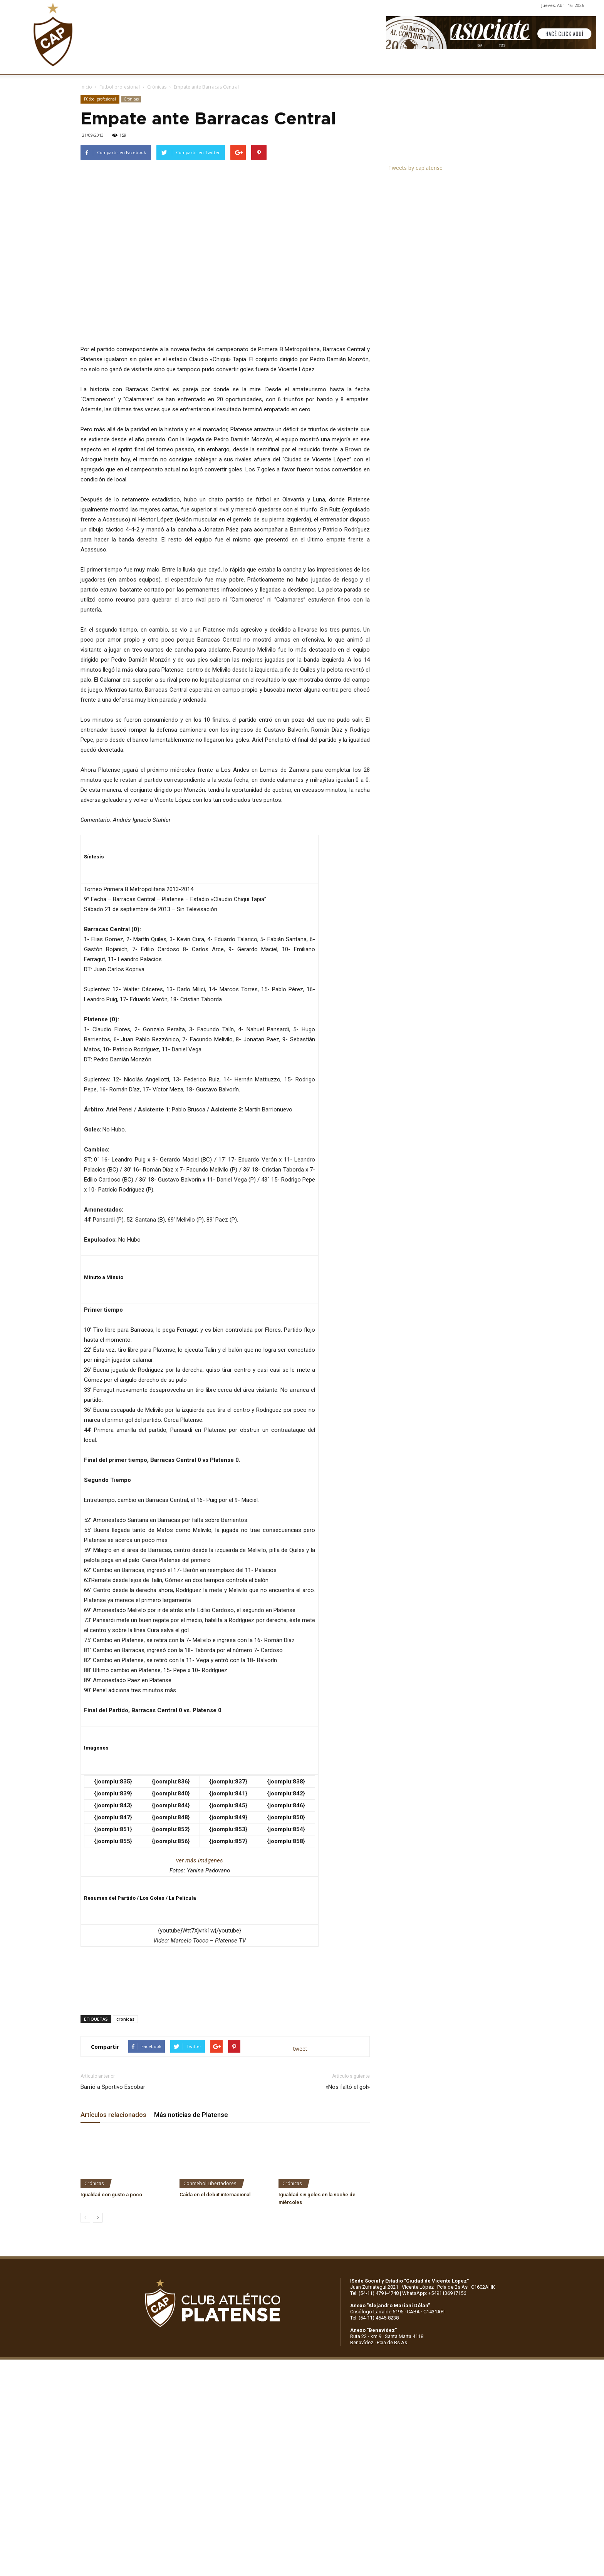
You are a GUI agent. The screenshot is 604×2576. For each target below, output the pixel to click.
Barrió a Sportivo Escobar (113, 2086)
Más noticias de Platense (191, 2114)
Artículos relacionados (113, 2114)
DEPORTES (228, 64)
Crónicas (156, 87)
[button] (591, 64)
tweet (300, 2048)
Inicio (86, 87)
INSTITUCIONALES (143, 64)
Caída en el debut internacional (215, 2194)
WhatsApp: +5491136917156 (434, 2293)
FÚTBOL (191, 64)
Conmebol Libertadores (209, 2183)
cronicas (125, 2019)
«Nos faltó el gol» (347, 2086)
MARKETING (272, 64)
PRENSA (311, 64)
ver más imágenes (199, 1860)
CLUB (98, 64)
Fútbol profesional (119, 87)
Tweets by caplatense (415, 167)
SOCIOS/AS (350, 64)
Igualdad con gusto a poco (111, 2194)
